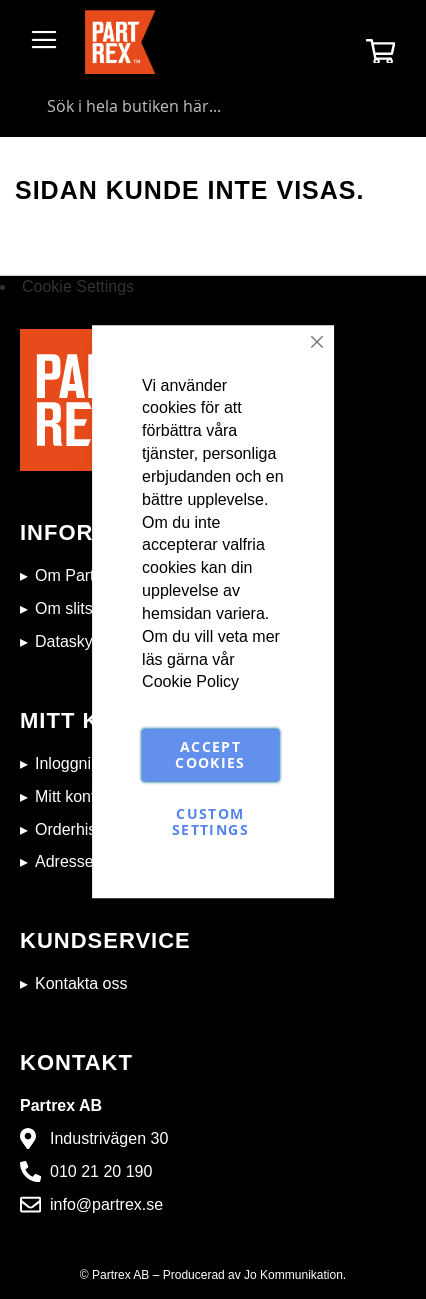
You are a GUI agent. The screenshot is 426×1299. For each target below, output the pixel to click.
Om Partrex (76, 575)
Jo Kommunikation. (295, 1275)
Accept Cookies (210, 755)
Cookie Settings (78, 286)
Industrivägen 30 (109, 1138)
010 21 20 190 (101, 1171)
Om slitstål (72, 608)
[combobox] (213, 106)
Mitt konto (69, 796)
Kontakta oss (81, 983)
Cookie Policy (190, 682)
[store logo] (120, 42)
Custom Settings (210, 822)
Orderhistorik (81, 829)
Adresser (67, 861)
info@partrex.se (106, 1204)
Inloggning (72, 763)
